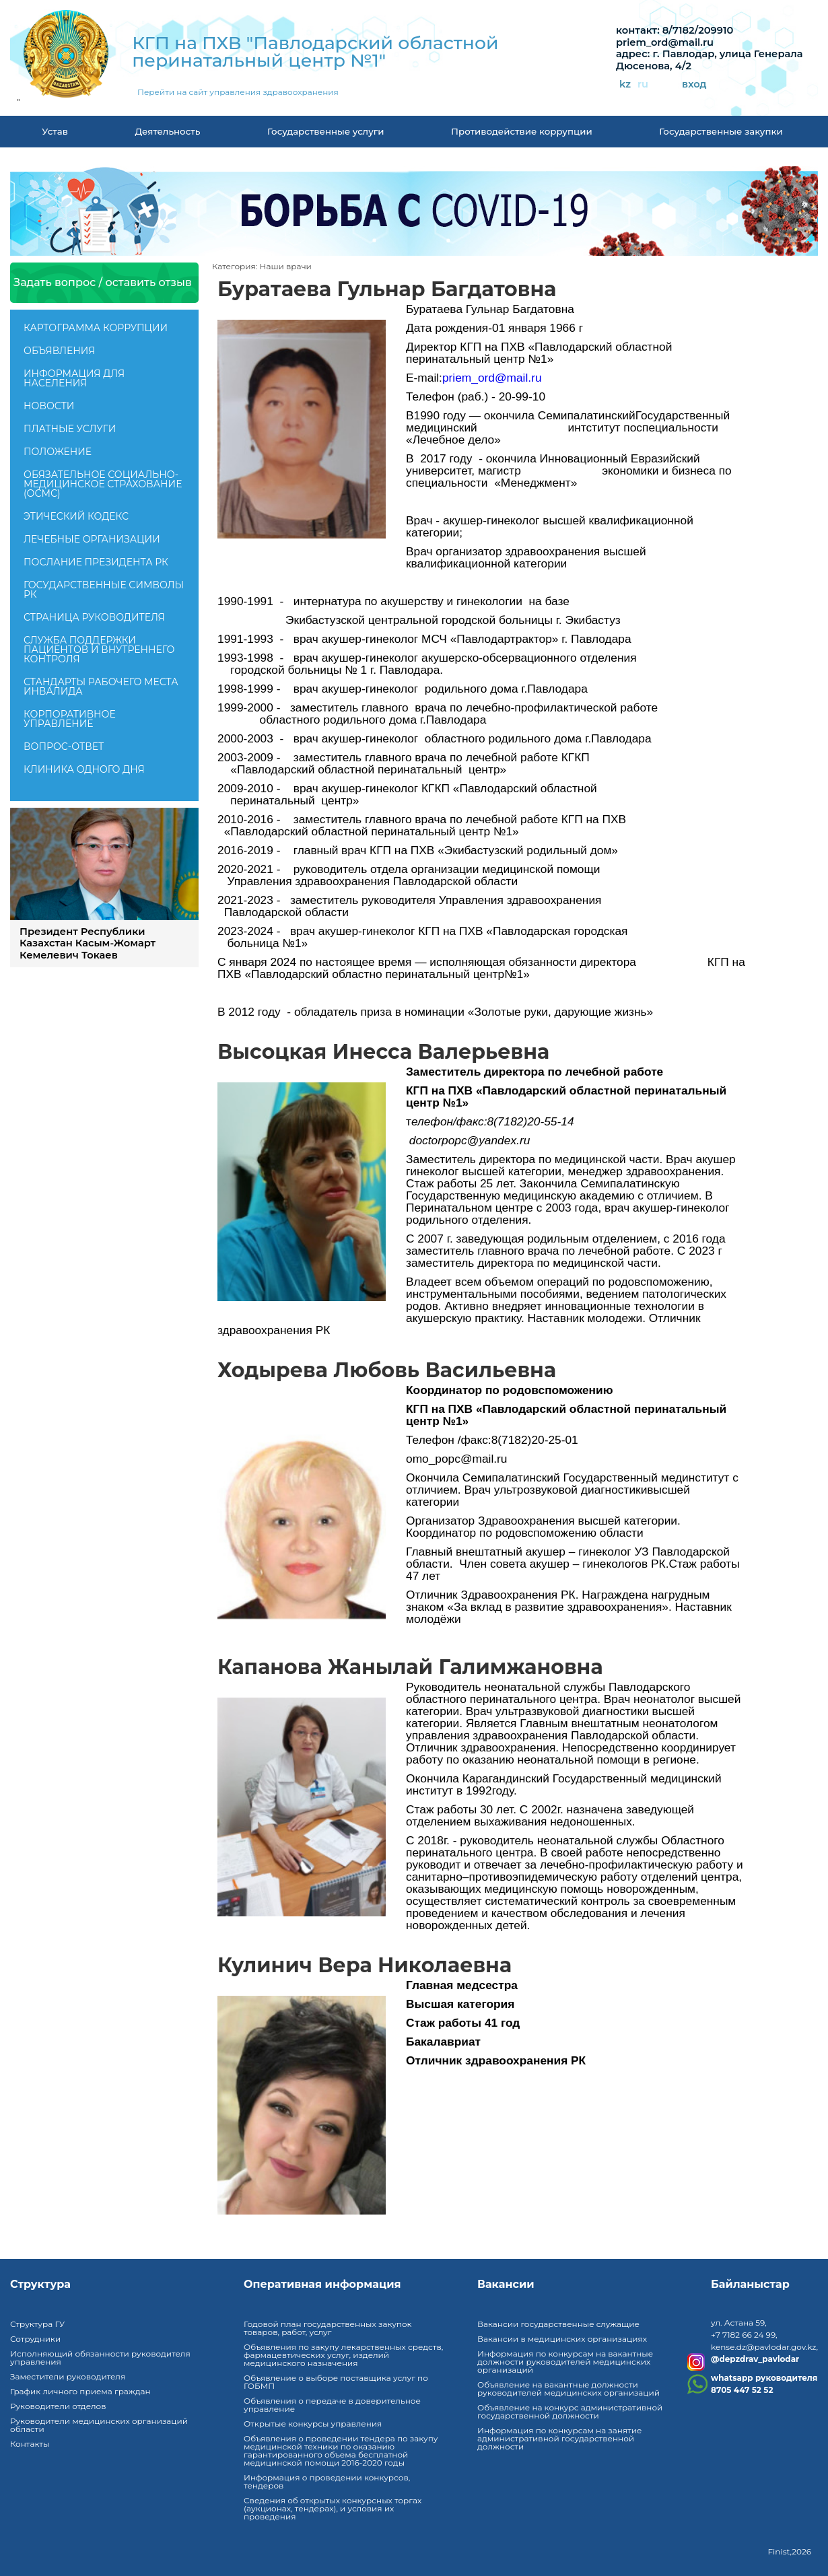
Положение (58, 452)
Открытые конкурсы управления (313, 2423)
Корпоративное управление (70, 719)
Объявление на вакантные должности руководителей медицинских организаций (568, 2388)
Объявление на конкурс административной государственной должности (569, 2411)
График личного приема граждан (80, 2391)
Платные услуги (70, 429)
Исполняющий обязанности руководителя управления (100, 2357)
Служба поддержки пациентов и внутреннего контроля (99, 649)
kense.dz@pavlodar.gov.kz (763, 2347)
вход (694, 84)
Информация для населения (74, 378)
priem (456, 377)
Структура (40, 2285)
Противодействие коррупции (521, 131)
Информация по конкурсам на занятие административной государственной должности (559, 2438)
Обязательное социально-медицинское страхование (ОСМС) (103, 483)
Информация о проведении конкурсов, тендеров (327, 2481)
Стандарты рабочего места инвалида (101, 686)
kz (625, 84)
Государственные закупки (720, 131)
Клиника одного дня (84, 769)
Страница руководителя (94, 617)
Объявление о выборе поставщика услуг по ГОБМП (336, 2382)
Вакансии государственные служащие (558, 2324)
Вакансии (505, 2285)
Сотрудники (35, 2339)
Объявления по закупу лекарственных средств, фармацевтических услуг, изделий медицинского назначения (343, 2355)
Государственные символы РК (104, 589)
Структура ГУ (37, 2324)
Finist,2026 (789, 2551)
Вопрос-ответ (64, 746)
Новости (49, 406)
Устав (55, 131)
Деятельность (167, 131)
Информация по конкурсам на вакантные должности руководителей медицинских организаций (565, 2361)
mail (517, 377)
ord (486, 377)
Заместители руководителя (67, 2376)
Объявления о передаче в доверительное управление (332, 2405)
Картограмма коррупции (96, 328)
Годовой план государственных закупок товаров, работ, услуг (328, 2328)
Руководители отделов (58, 2406)
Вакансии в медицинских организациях (562, 2339)
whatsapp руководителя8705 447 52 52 (764, 2384)
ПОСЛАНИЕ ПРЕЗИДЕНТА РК (96, 562)
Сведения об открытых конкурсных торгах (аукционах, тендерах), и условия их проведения (332, 2508)
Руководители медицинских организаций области (99, 2425)
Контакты (29, 2444)
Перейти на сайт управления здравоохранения (238, 92)
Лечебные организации (92, 539)
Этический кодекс (76, 516)
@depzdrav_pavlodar (755, 2359)
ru (642, 84)
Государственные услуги (325, 131)
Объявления (59, 351)
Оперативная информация (322, 2285)
